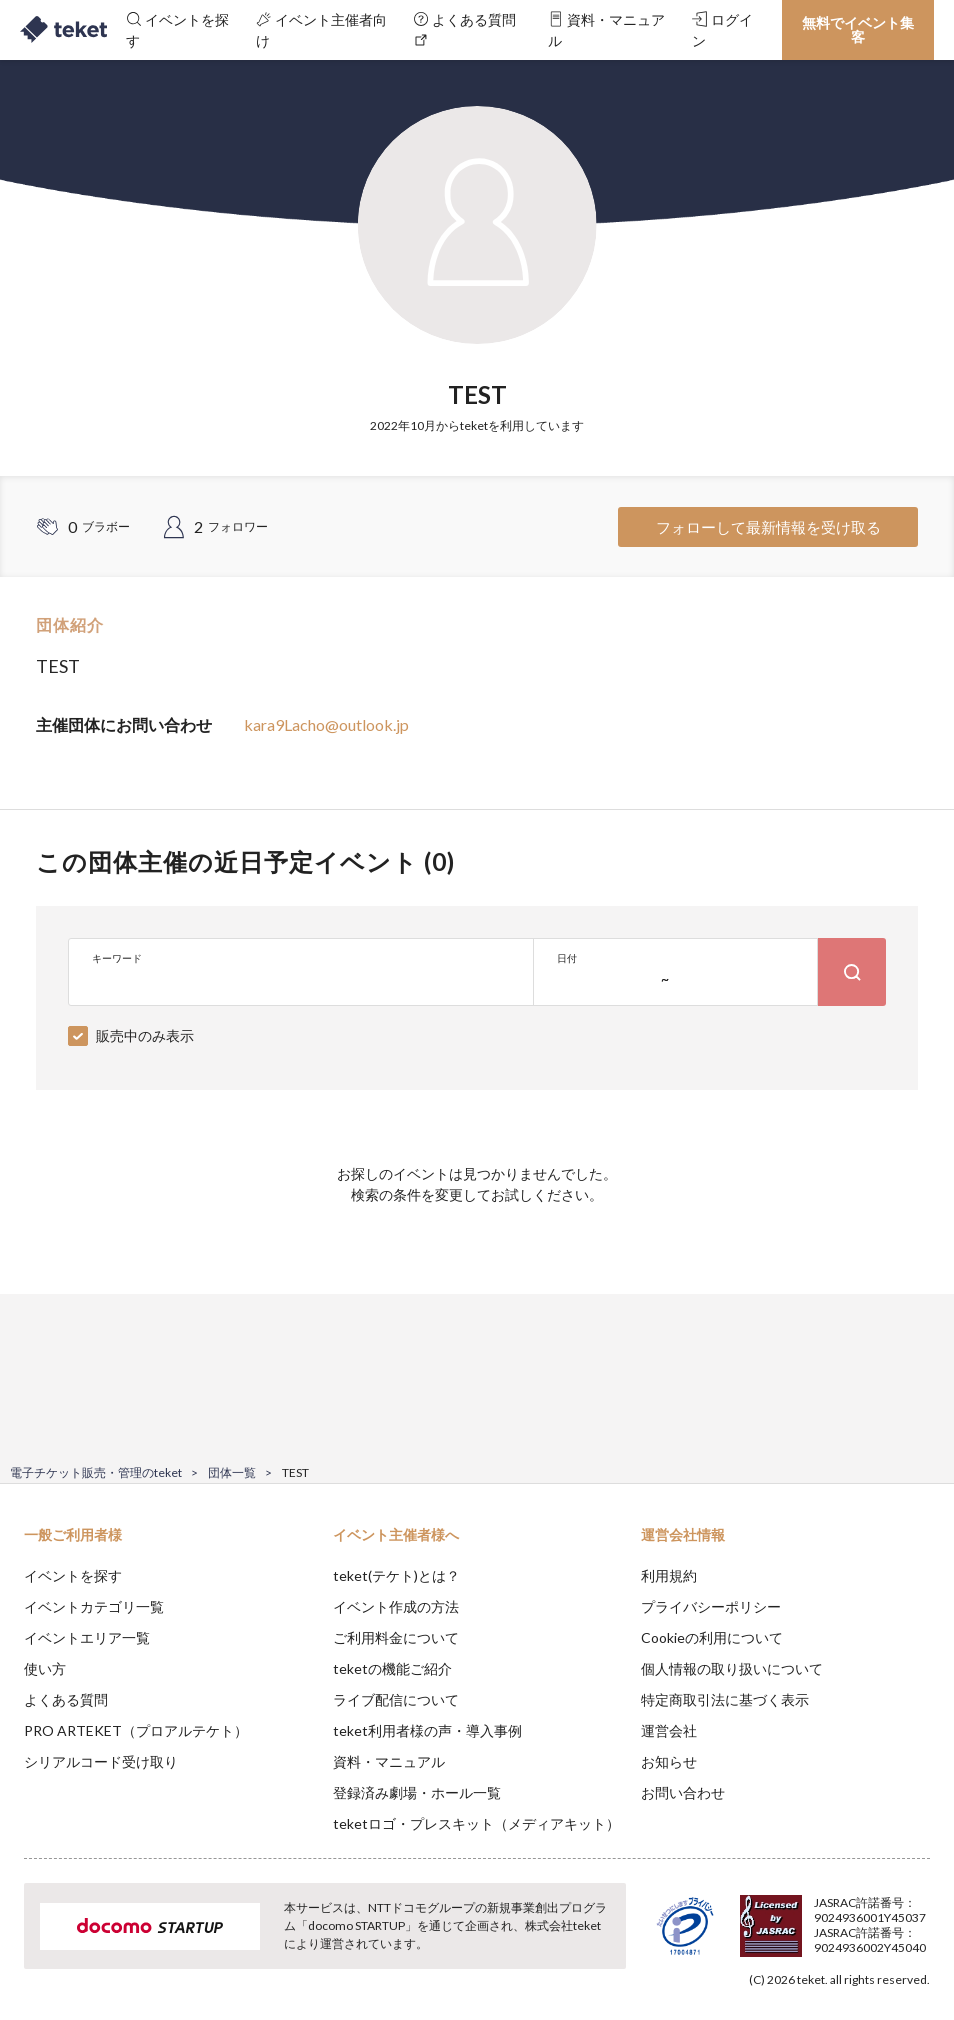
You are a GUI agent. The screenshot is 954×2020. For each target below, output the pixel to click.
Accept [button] (884, 1920)
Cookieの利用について (712, 1637)
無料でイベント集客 (858, 29)
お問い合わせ (683, 1792)
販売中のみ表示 (145, 1035)
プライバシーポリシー (711, 1606)
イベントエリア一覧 (87, 1637)
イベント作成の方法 (396, 1606)
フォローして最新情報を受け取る (768, 527)
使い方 (45, 1668)
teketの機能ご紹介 (392, 1668)
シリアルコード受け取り (101, 1761)
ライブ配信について (396, 1699)
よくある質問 (66, 1699)
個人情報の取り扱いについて (732, 1668)
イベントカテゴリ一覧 (94, 1606)
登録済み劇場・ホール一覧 (417, 1792)
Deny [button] (782, 1921)
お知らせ (669, 1761)
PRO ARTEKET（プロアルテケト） (136, 1730)
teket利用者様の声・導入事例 (427, 1730)
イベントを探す (73, 1575)
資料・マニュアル (389, 1761)
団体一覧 (232, 1472)
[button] (27, 1946)
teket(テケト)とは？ (396, 1575)
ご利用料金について (396, 1637)
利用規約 (669, 1575)
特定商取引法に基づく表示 (725, 1699)
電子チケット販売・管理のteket (96, 1472)
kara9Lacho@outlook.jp (326, 724)
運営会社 (669, 1730)
